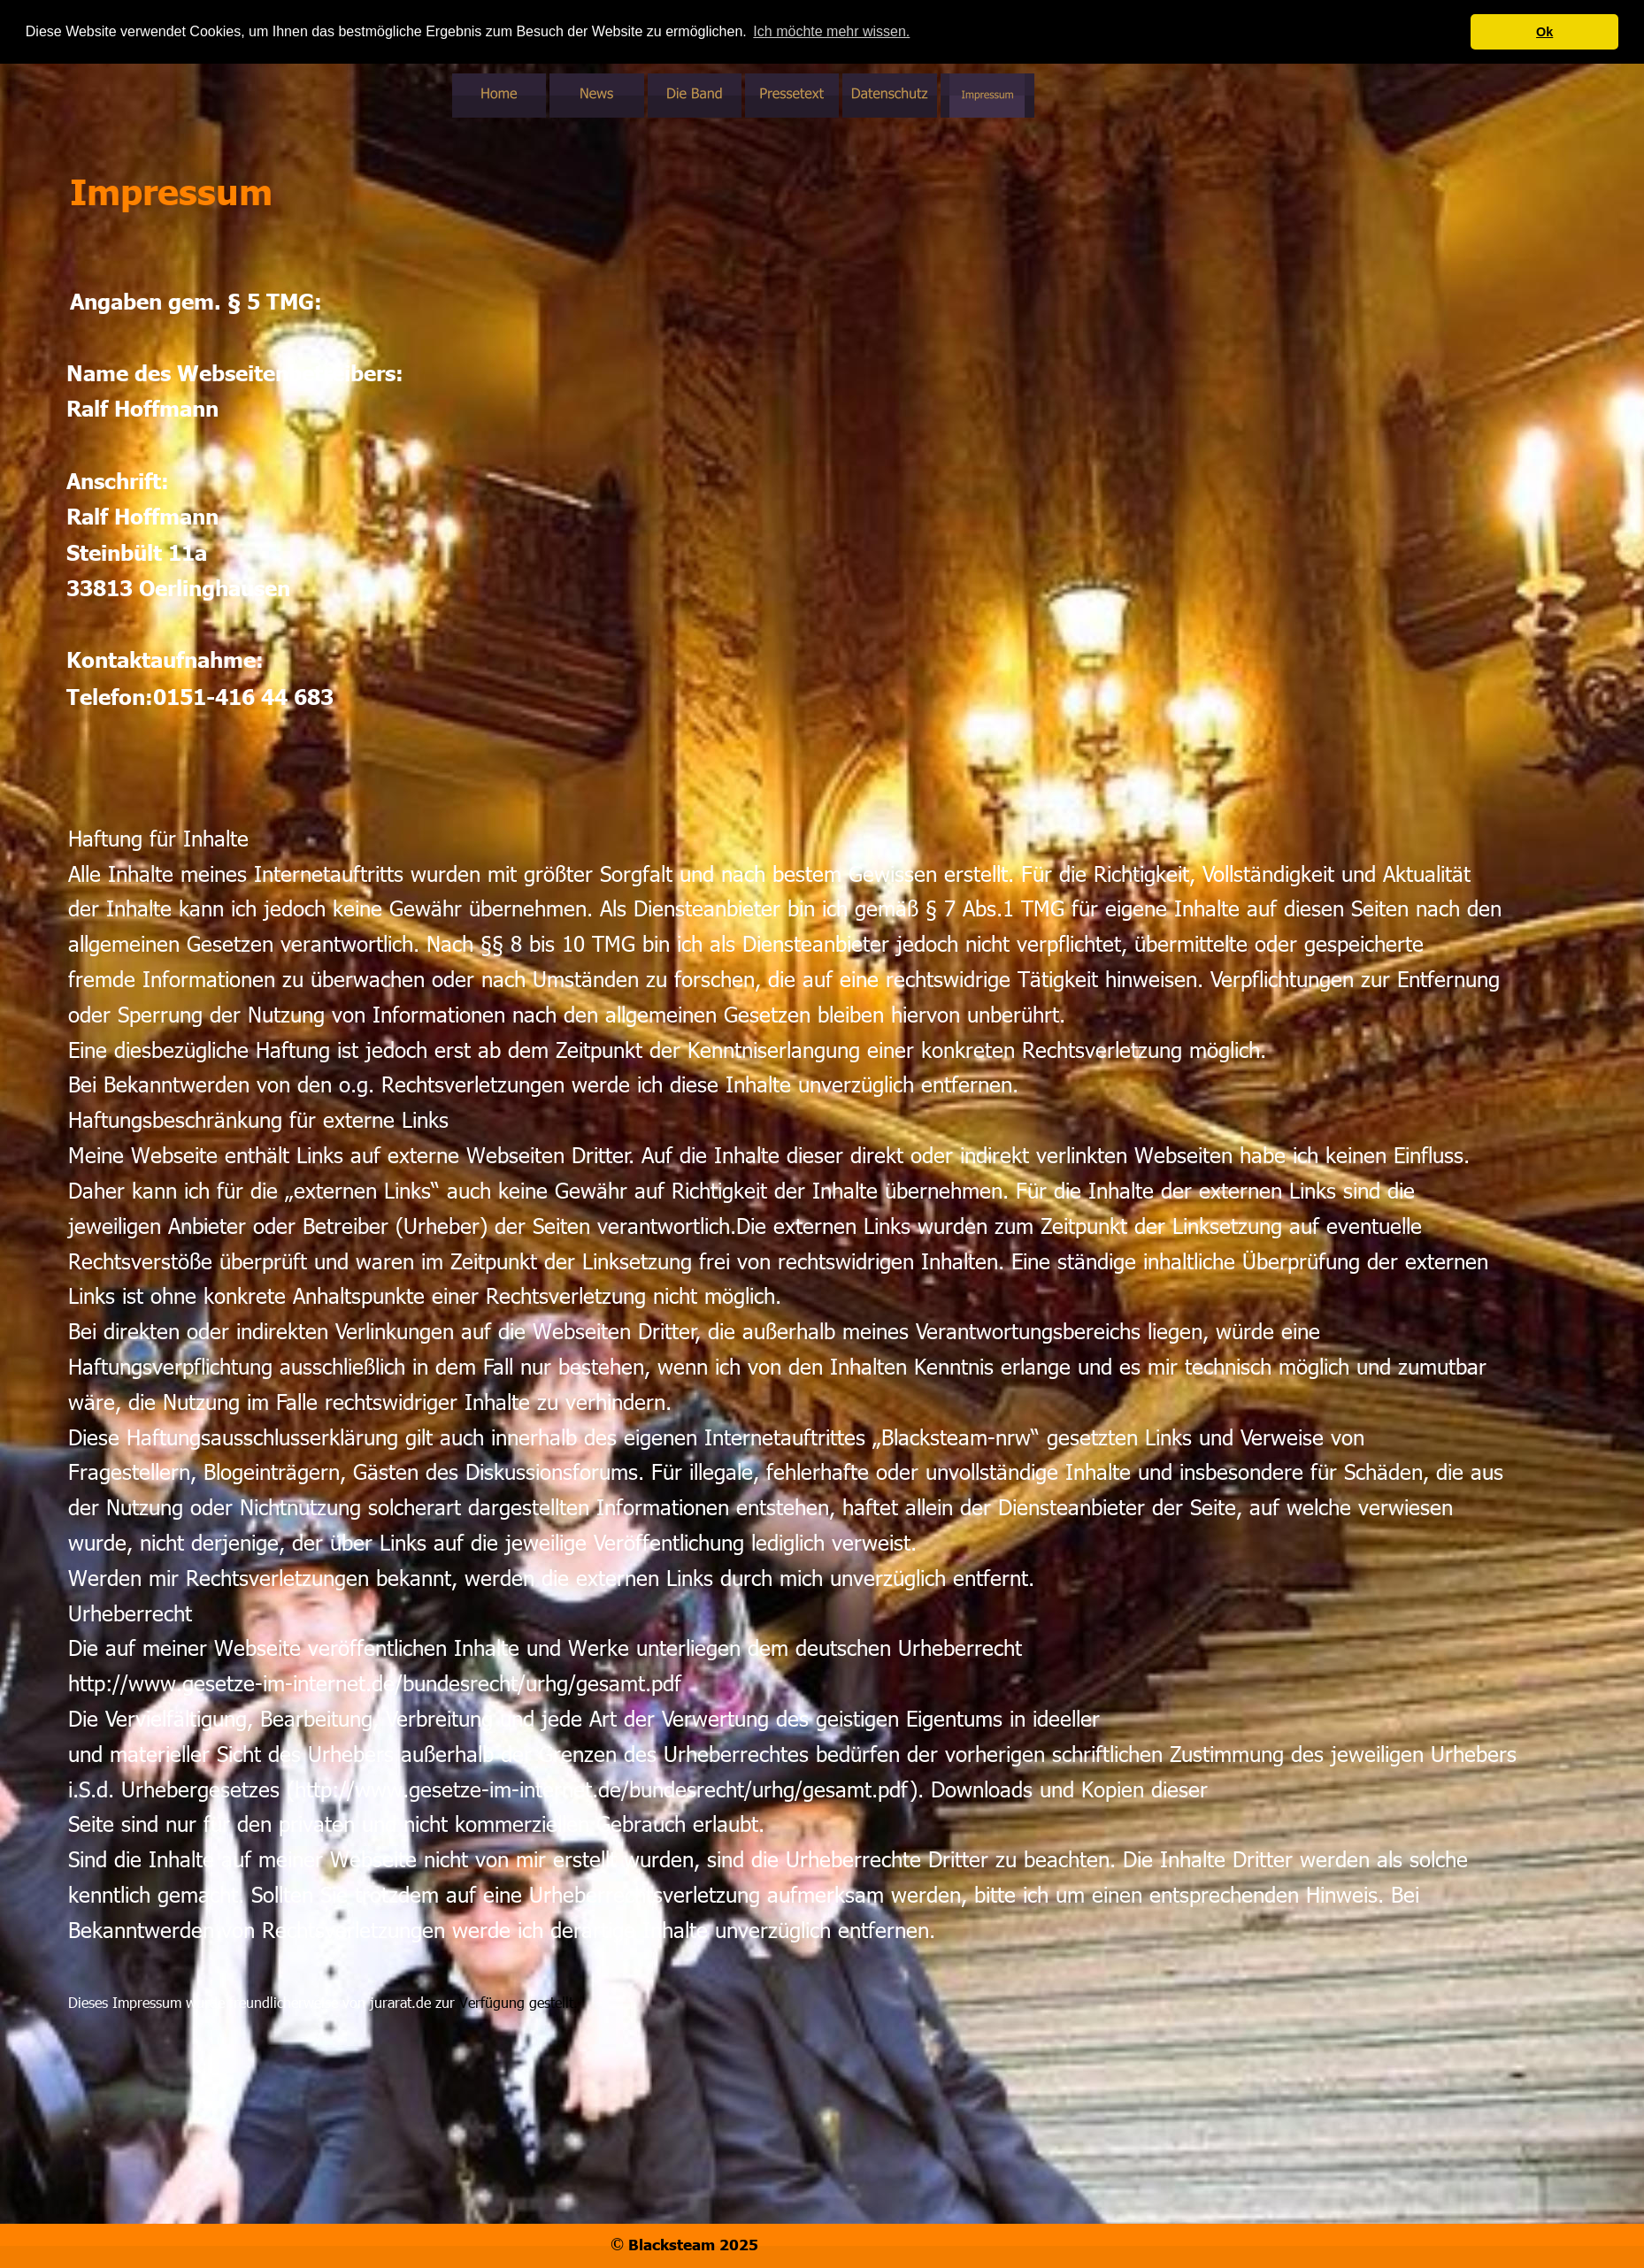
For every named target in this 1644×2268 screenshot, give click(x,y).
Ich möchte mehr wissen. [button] (831, 31)
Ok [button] (1544, 32)
